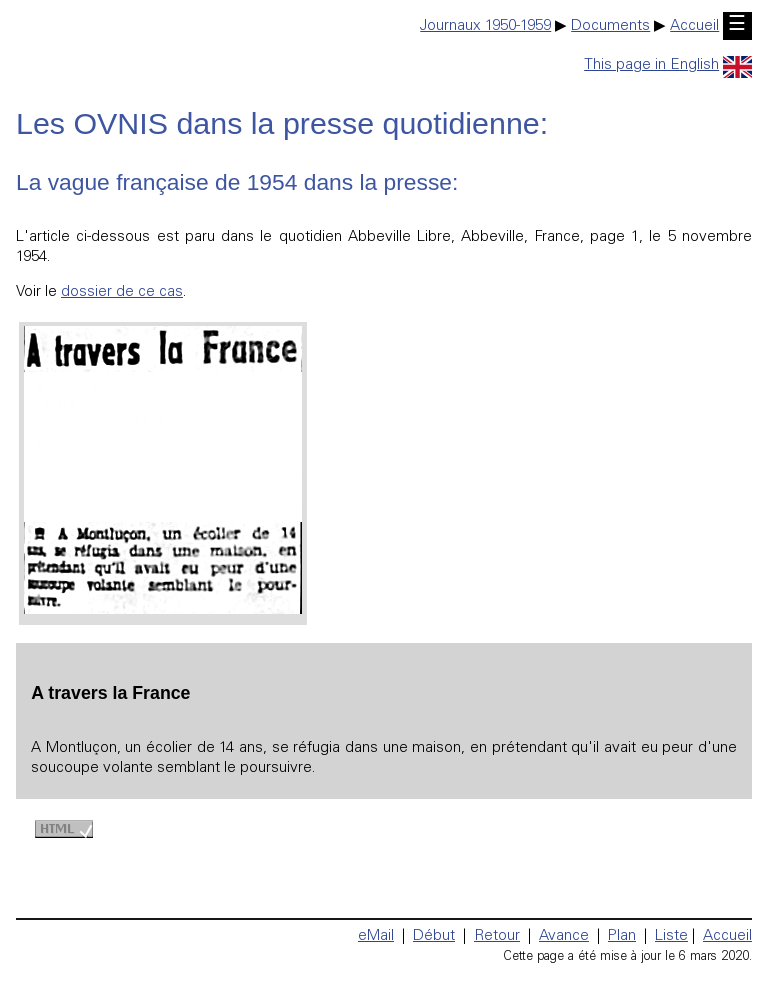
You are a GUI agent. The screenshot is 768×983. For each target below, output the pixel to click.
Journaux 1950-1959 (485, 26)
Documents (610, 26)
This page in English (668, 65)
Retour (497, 936)
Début (434, 936)
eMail (376, 936)
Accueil (694, 26)
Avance (564, 936)
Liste (671, 936)
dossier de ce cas (122, 292)
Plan (622, 936)
